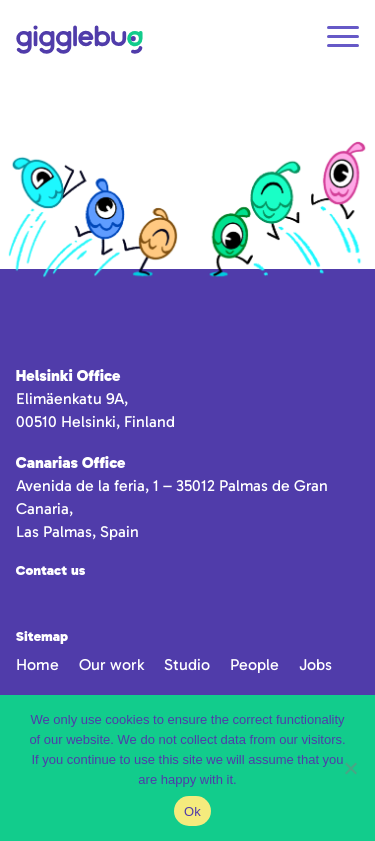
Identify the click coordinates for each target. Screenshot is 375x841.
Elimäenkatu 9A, (72, 398)
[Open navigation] (343, 40)
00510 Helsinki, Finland (95, 421)
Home (37, 664)
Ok (192, 811)
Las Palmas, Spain (77, 531)
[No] (350, 768)
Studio (187, 664)
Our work (111, 664)
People (254, 664)
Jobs (315, 664)
